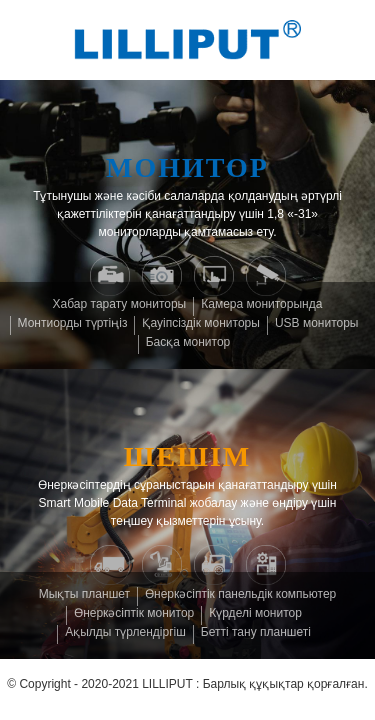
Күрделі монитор (255, 613)
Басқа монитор (188, 342)
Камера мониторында (261, 304)
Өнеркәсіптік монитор (134, 613)
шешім (188, 456)
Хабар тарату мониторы (120, 304)
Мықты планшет (84, 594)
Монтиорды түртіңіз (73, 323)
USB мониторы (317, 323)
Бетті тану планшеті (256, 632)
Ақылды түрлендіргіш (125, 632)
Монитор (187, 167)
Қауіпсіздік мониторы (200, 323)
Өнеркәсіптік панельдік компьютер (240, 594)
